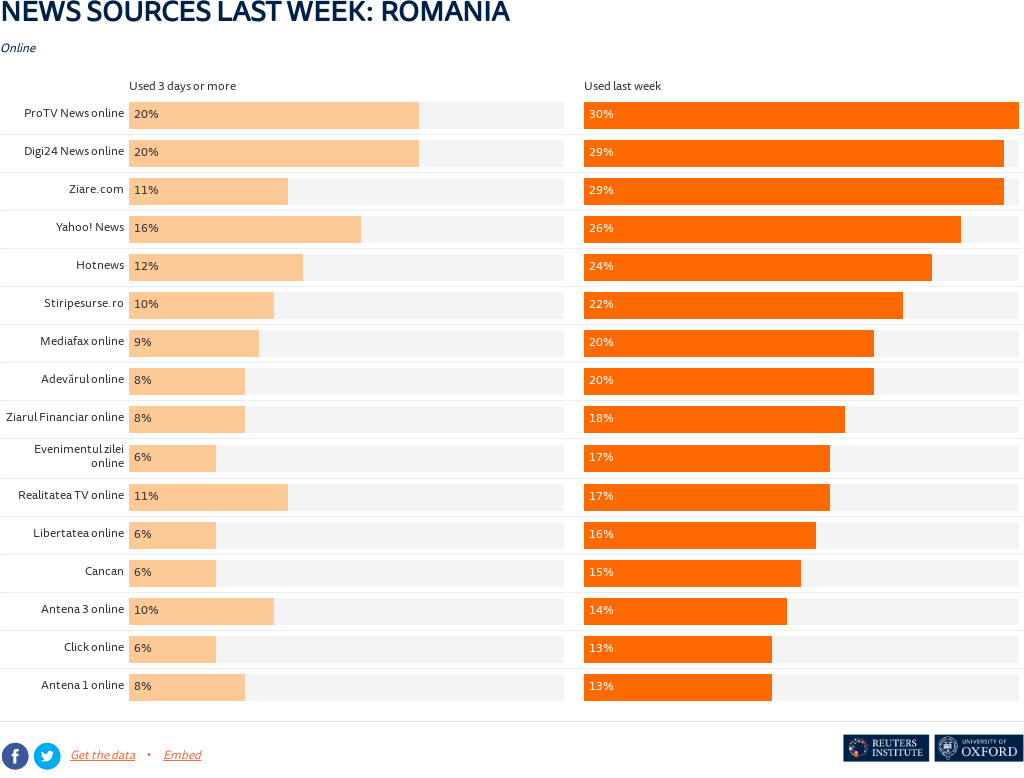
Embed (182, 756)
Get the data (102, 756)
